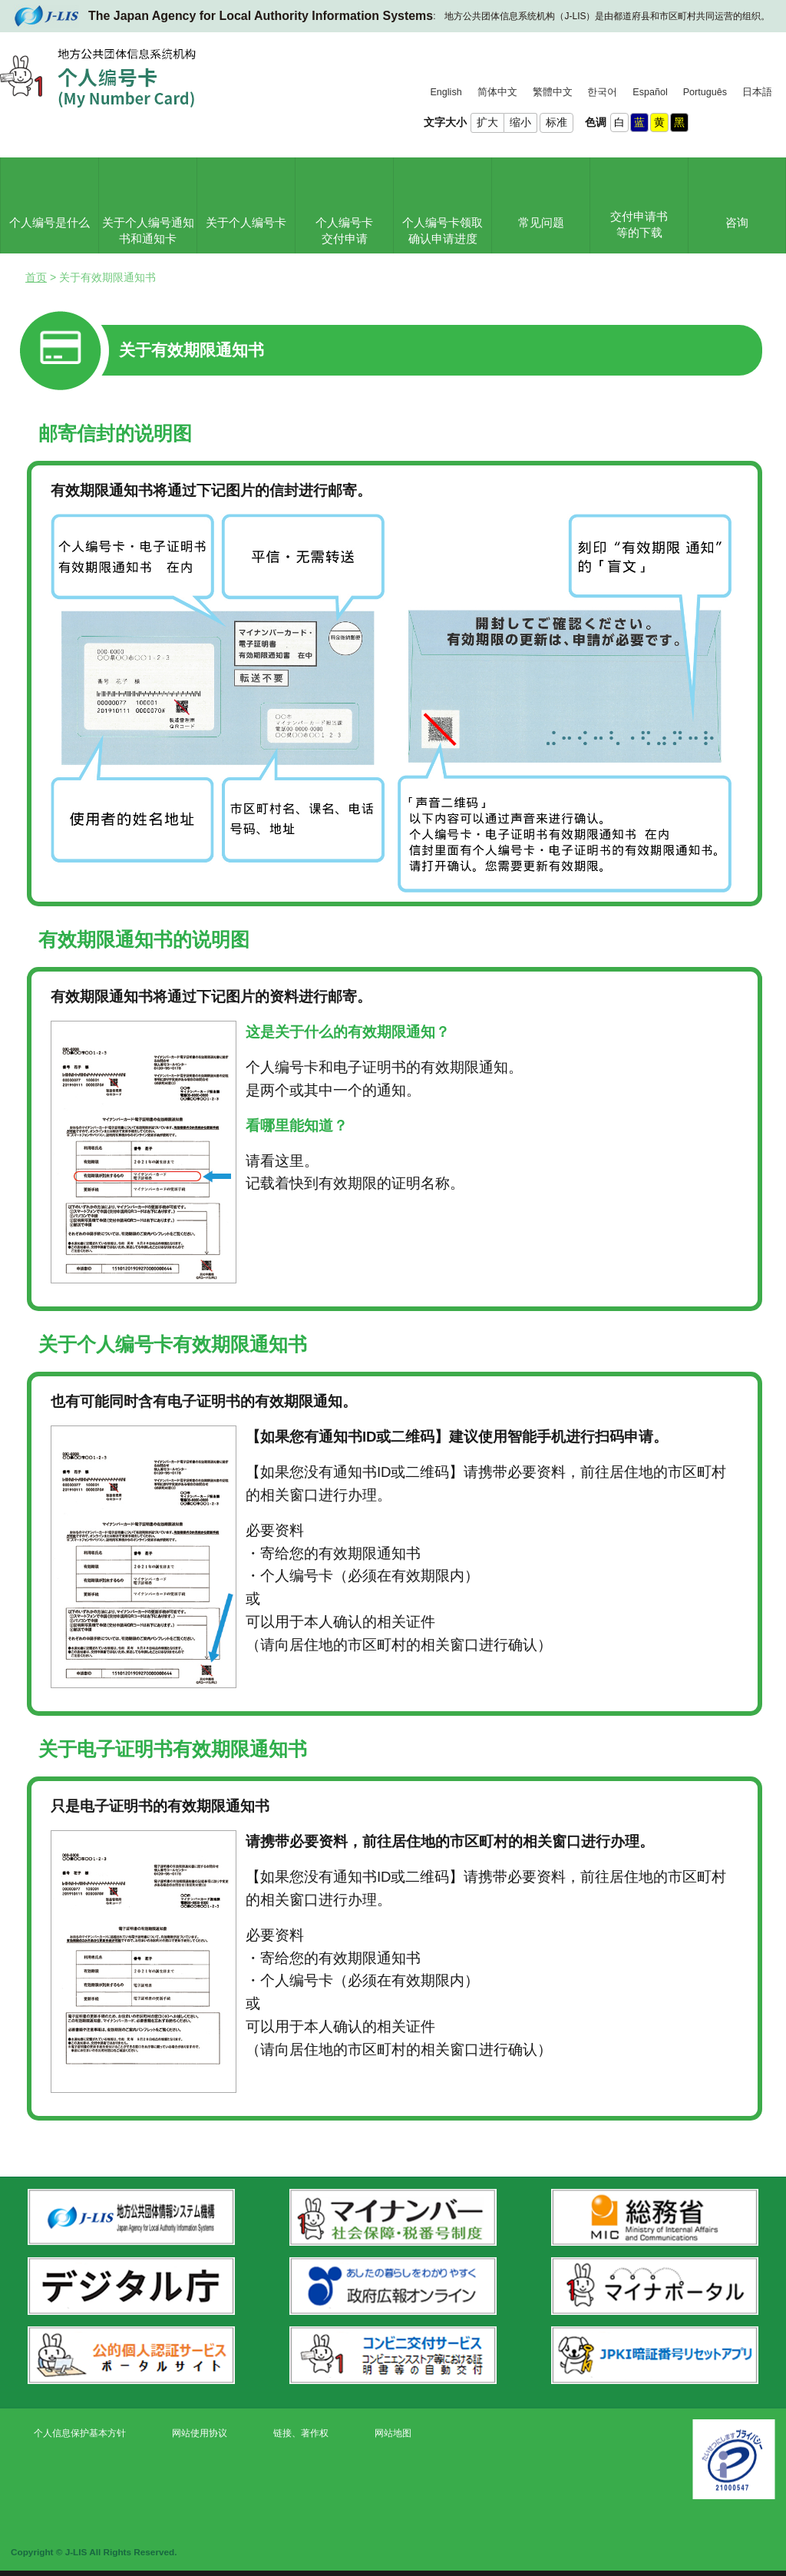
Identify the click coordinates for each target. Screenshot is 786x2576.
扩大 (487, 122)
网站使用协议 (199, 2433)
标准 (556, 122)
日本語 (757, 92)
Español (650, 92)
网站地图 (393, 2433)
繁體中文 (553, 92)
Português (705, 92)
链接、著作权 (301, 2433)
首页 (36, 277)
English (445, 92)
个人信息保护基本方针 (80, 2433)
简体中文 (497, 92)
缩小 (520, 122)
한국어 (602, 92)
